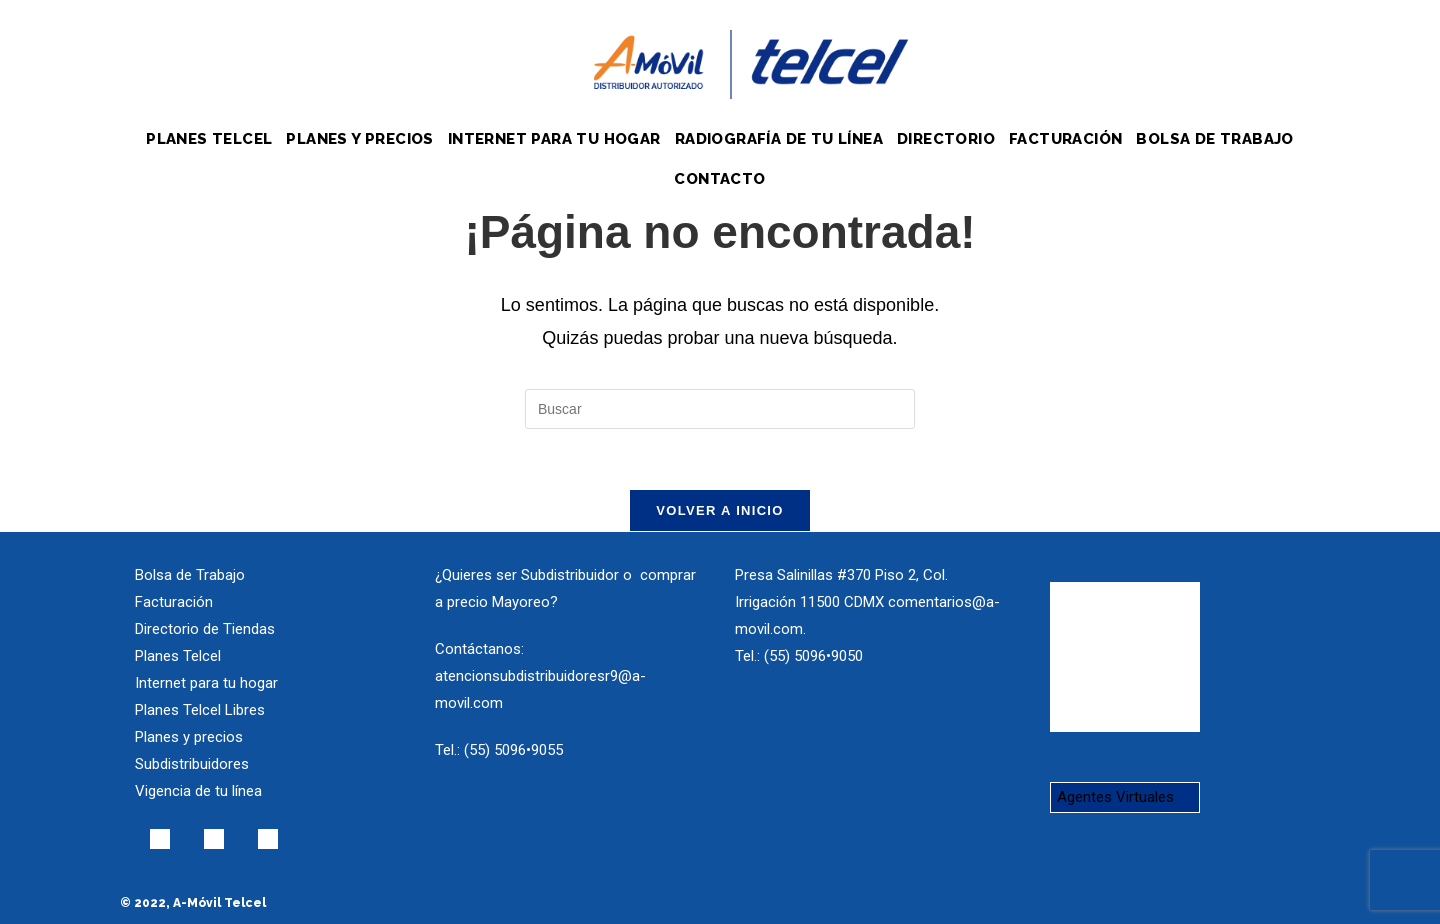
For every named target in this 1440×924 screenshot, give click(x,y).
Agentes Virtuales (1115, 797)
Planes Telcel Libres (200, 710)
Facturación (174, 602)
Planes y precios (189, 737)
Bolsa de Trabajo (190, 575)
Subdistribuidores (192, 764)
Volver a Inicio (719, 510)
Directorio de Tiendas (205, 629)
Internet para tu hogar (206, 683)
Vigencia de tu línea (198, 791)
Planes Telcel (178, 656)
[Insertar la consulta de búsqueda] (720, 409)
